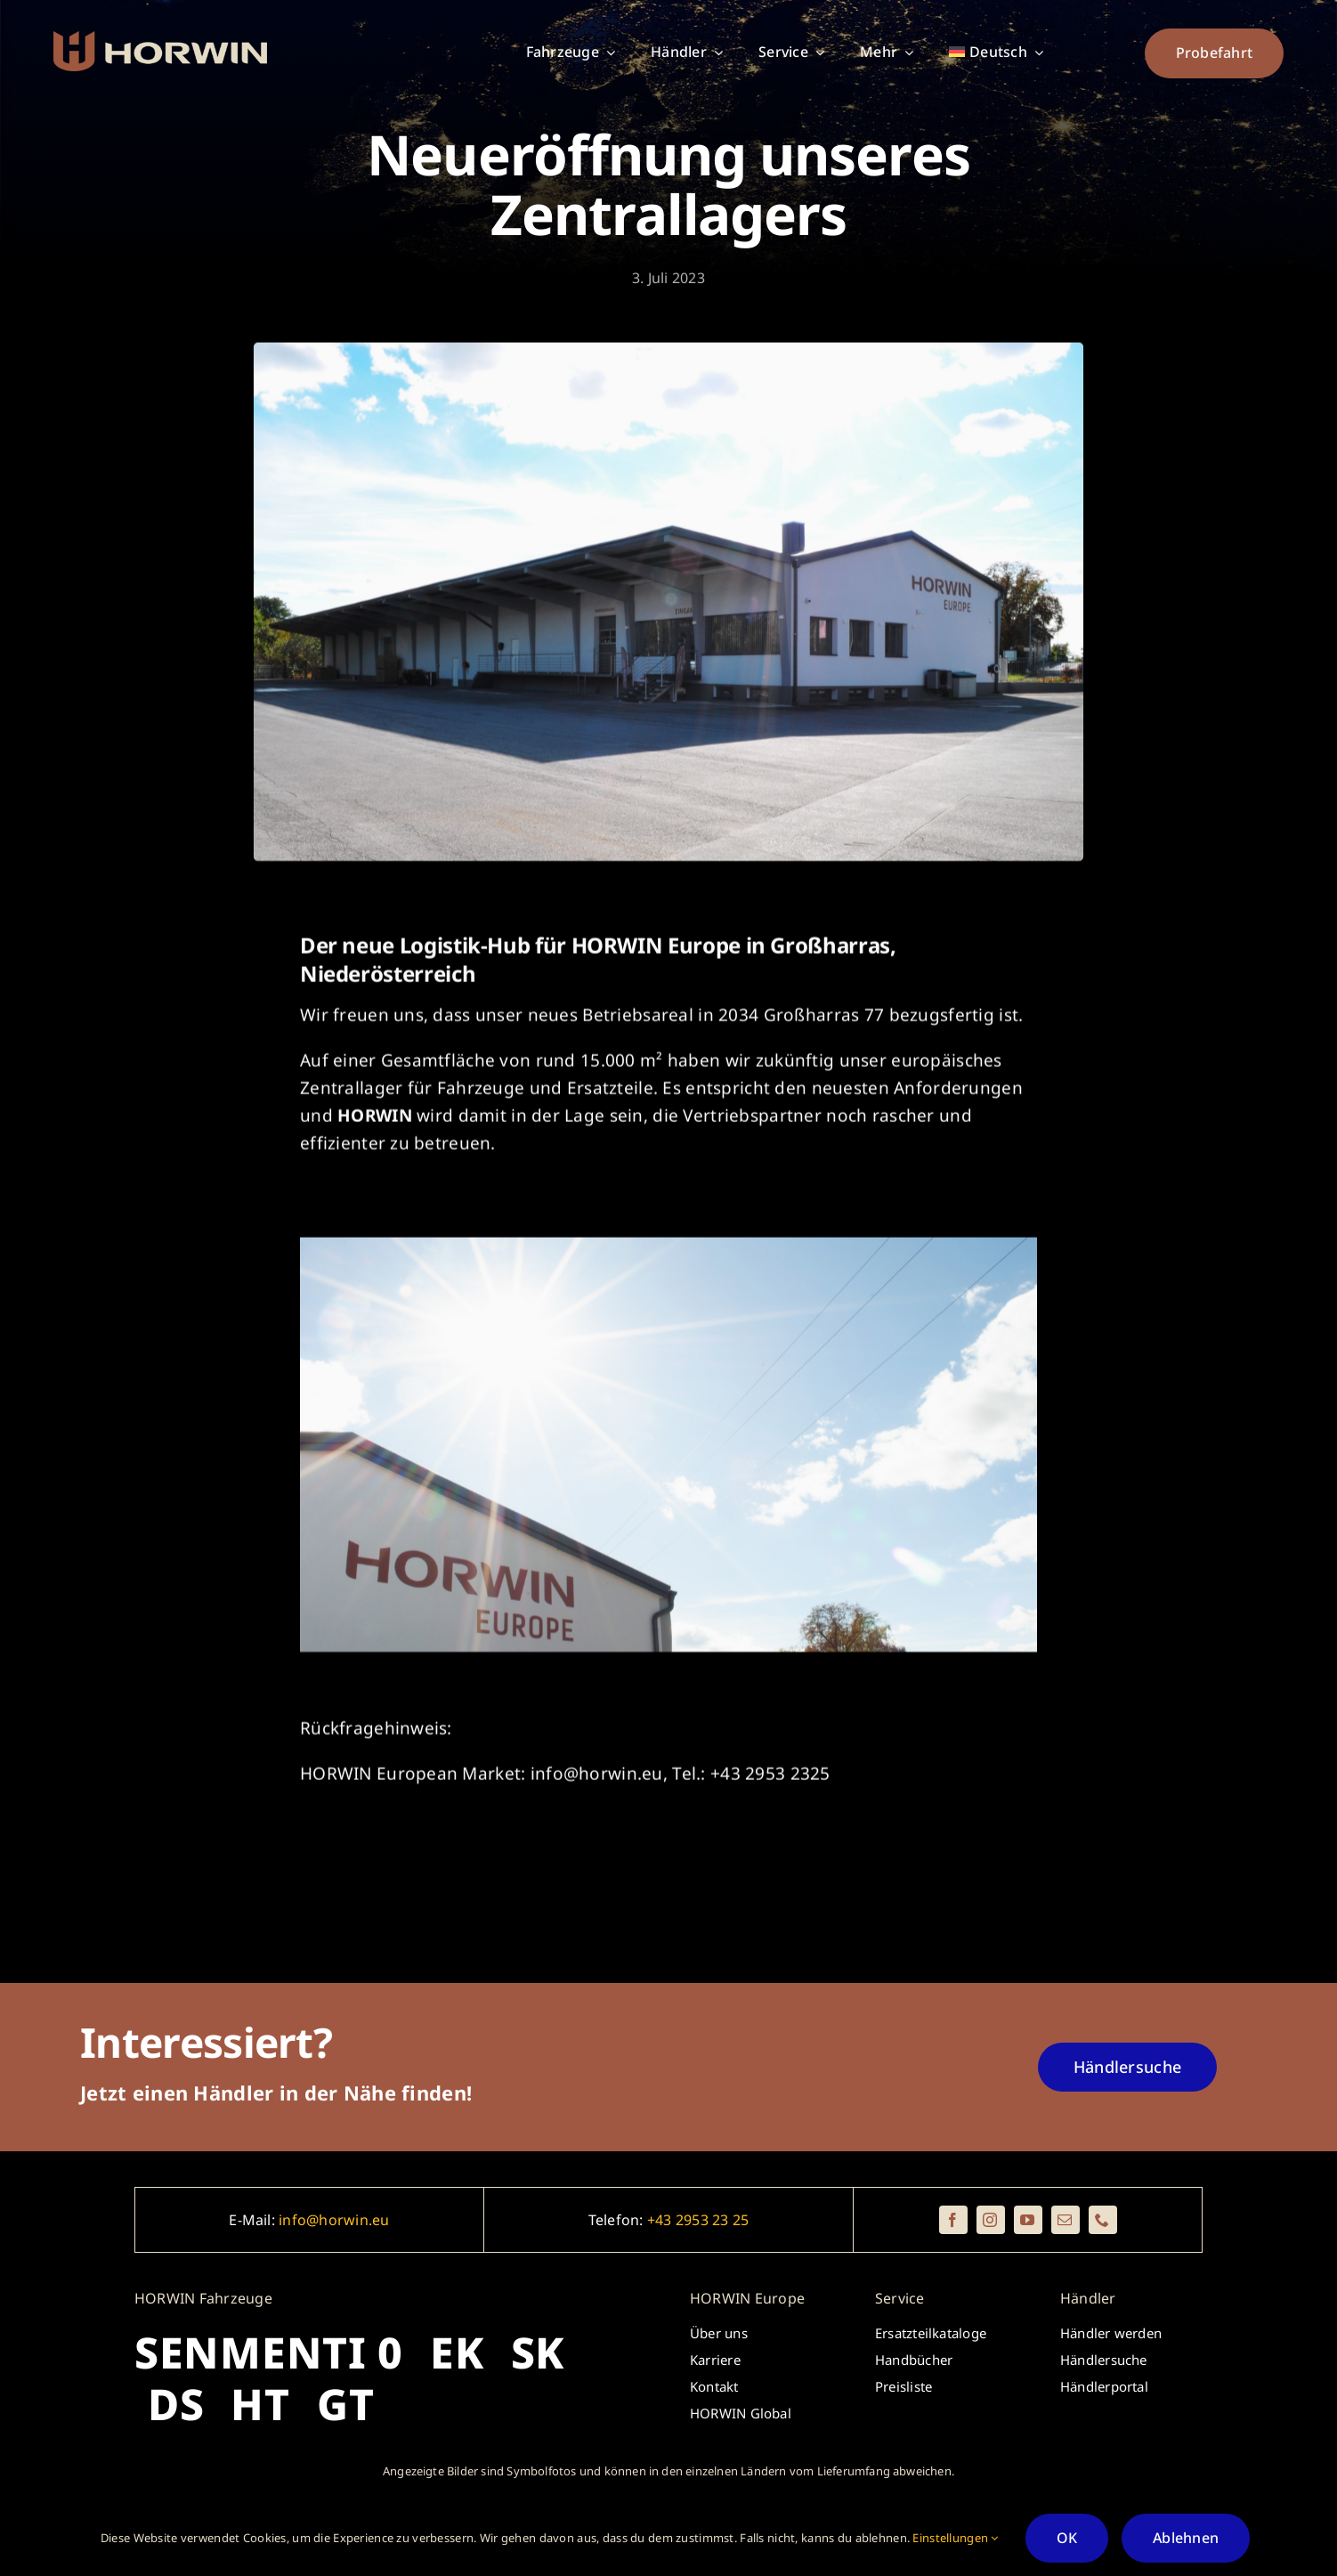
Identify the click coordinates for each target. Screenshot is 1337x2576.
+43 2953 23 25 (698, 2220)
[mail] (1065, 2220)
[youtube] (1028, 2220)
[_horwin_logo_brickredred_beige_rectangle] (160, 39)
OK (1067, 2538)
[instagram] (990, 2220)
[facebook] (953, 2220)
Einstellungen (955, 2538)
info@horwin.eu (334, 2220)
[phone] (1103, 2220)
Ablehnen (1186, 2538)
